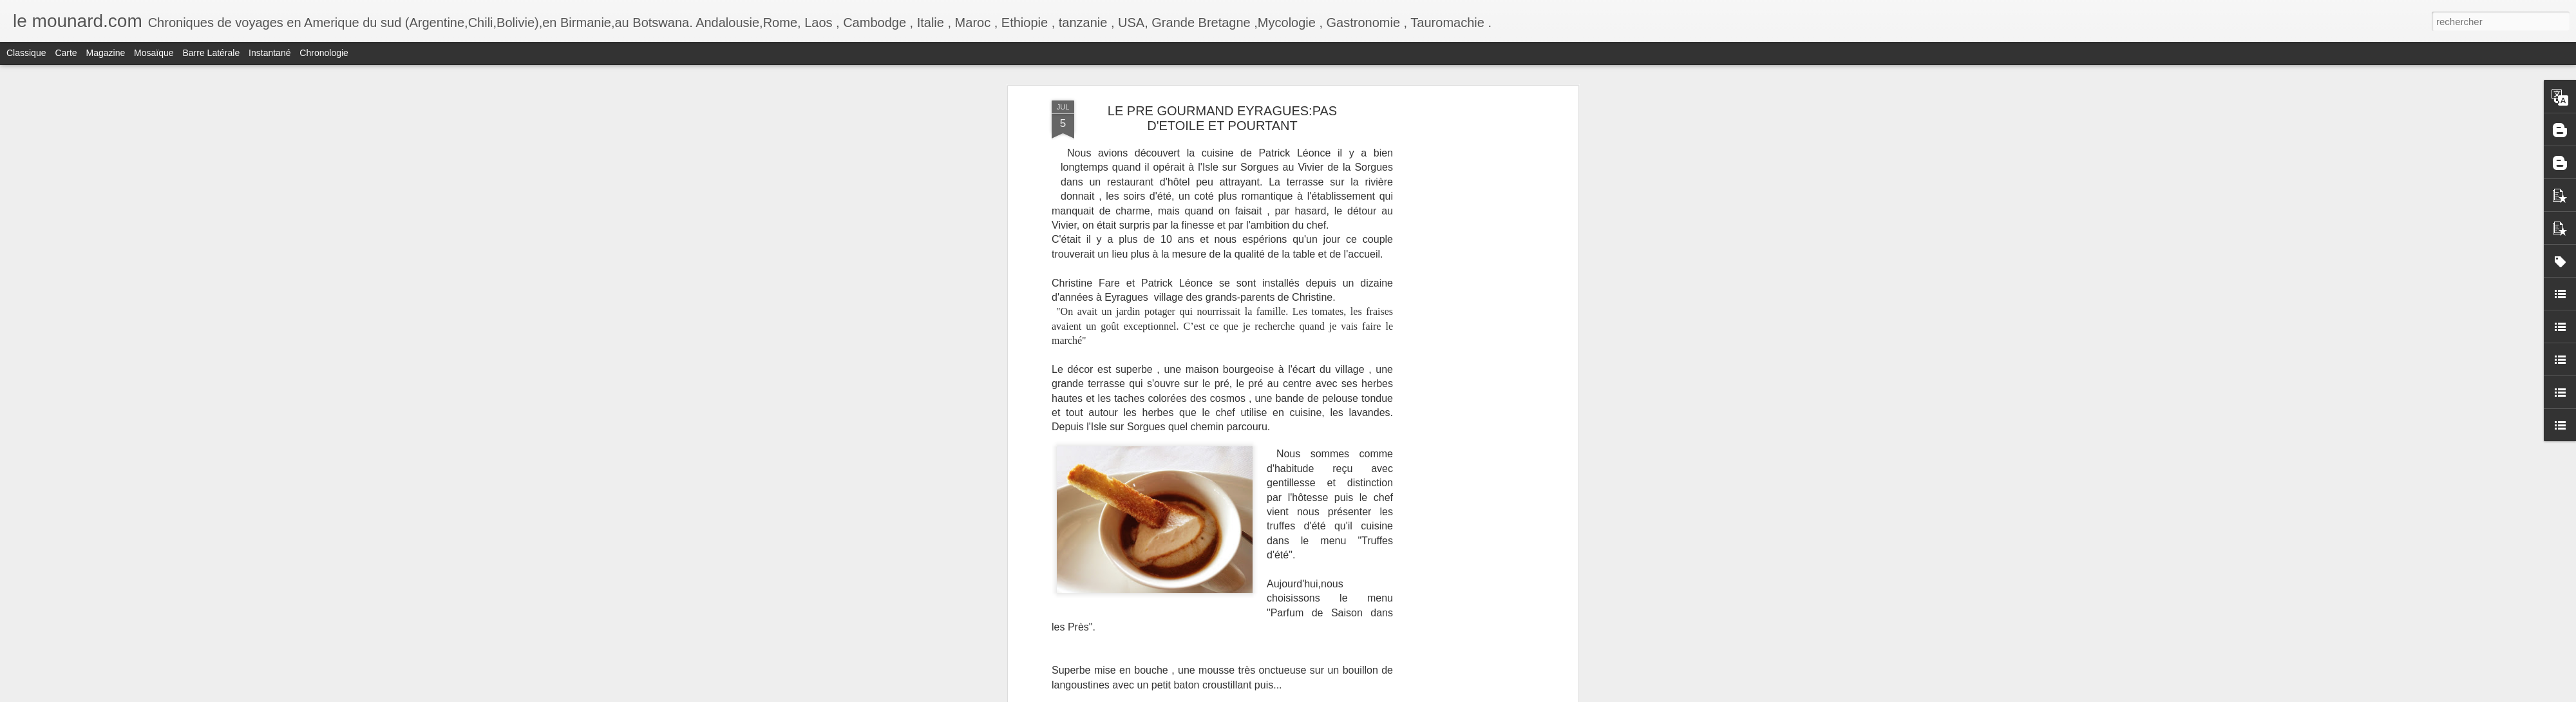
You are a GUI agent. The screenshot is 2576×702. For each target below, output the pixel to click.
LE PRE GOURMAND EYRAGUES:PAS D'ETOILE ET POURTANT (1222, 118)
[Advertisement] (1463, 303)
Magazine (106, 53)
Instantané (269, 53)
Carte (66, 53)
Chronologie (323, 53)
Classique (26, 53)
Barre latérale (211, 53)
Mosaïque (153, 53)
